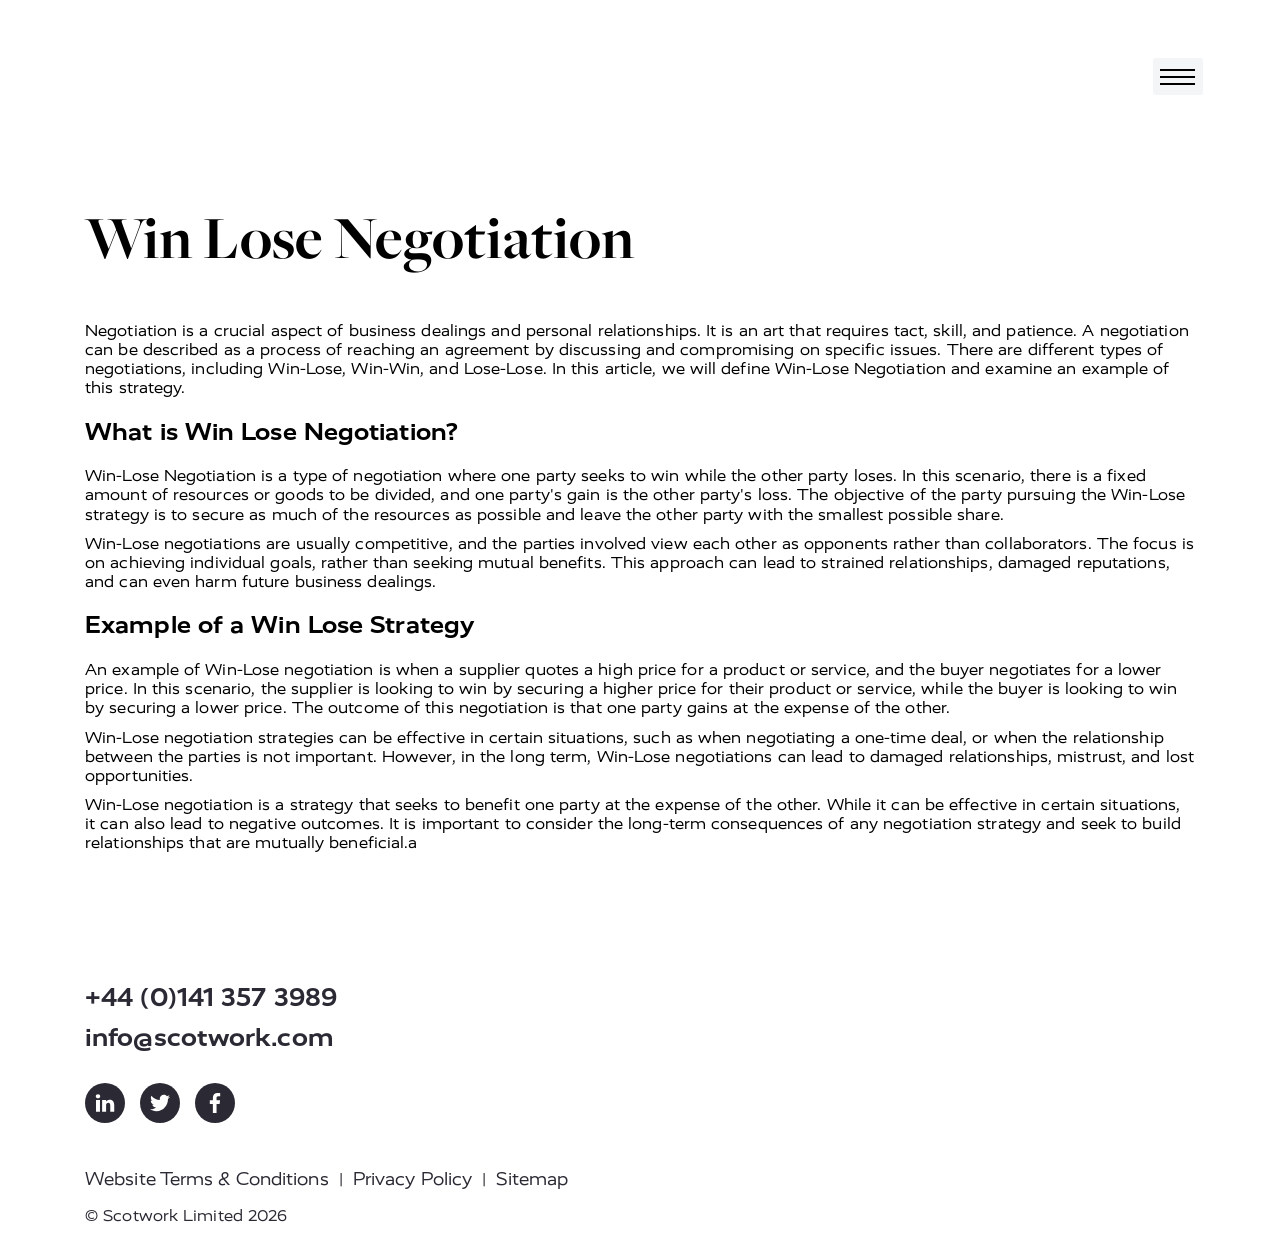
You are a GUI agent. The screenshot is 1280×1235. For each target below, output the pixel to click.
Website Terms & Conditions (207, 1179)
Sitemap (532, 1179)
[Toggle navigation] (1178, 76)
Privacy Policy (412, 1179)
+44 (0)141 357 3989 (211, 997)
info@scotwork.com (209, 1037)
